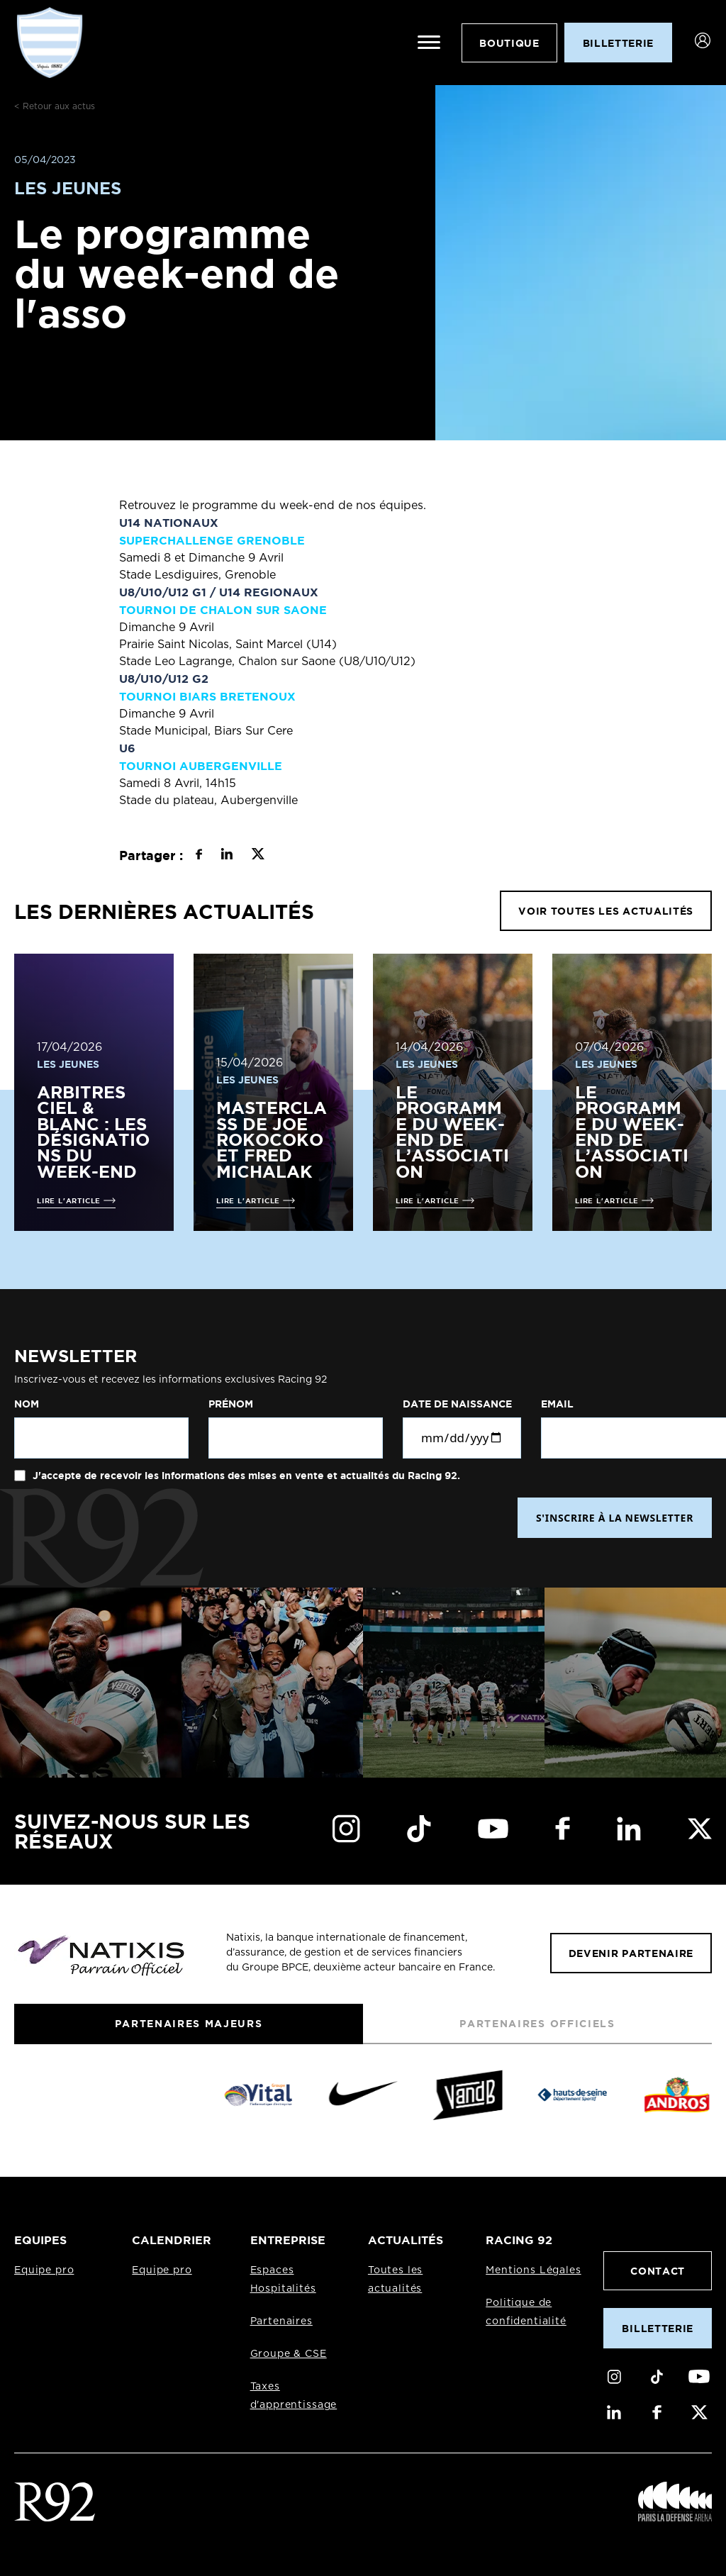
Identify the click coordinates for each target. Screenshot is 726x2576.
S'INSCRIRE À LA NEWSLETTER (614, 1517)
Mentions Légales (533, 2270)
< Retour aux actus (54, 106)
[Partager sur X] (257, 855)
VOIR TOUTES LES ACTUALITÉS (605, 911)
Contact (657, 2271)
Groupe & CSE (288, 2354)
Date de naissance (457, 1404)
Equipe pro (44, 2270)
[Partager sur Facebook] (199, 855)
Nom (26, 1404)
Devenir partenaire (631, 1953)
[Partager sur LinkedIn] (226, 855)
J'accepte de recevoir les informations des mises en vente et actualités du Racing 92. (245, 1476)
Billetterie (657, 2328)
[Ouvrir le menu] (429, 43)
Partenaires (281, 2321)
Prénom (230, 1404)
